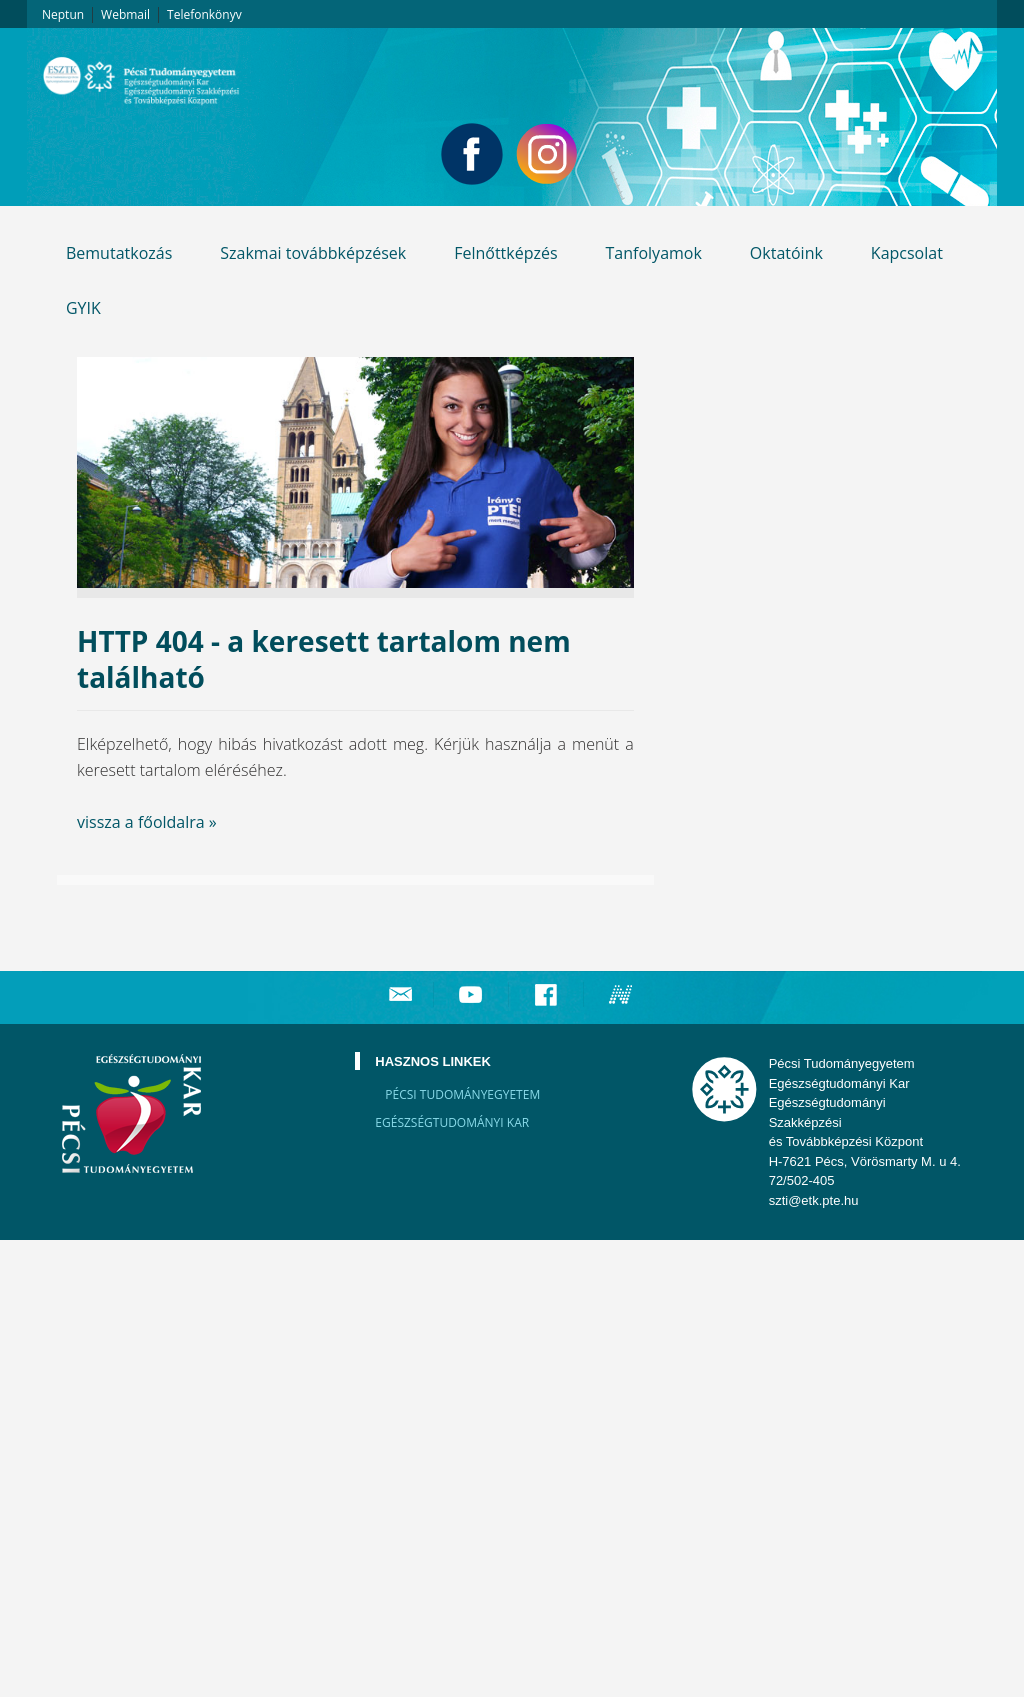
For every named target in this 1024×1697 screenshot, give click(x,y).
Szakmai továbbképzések (313, 253)
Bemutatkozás (119, 253)
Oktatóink (786, 253)
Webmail (125, 14)
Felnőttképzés (505, 253)
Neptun (63, 14)
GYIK (83, 308)
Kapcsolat (907, 253)
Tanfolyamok (654, 253)
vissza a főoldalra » (147, 822)
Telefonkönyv (204, 14)
